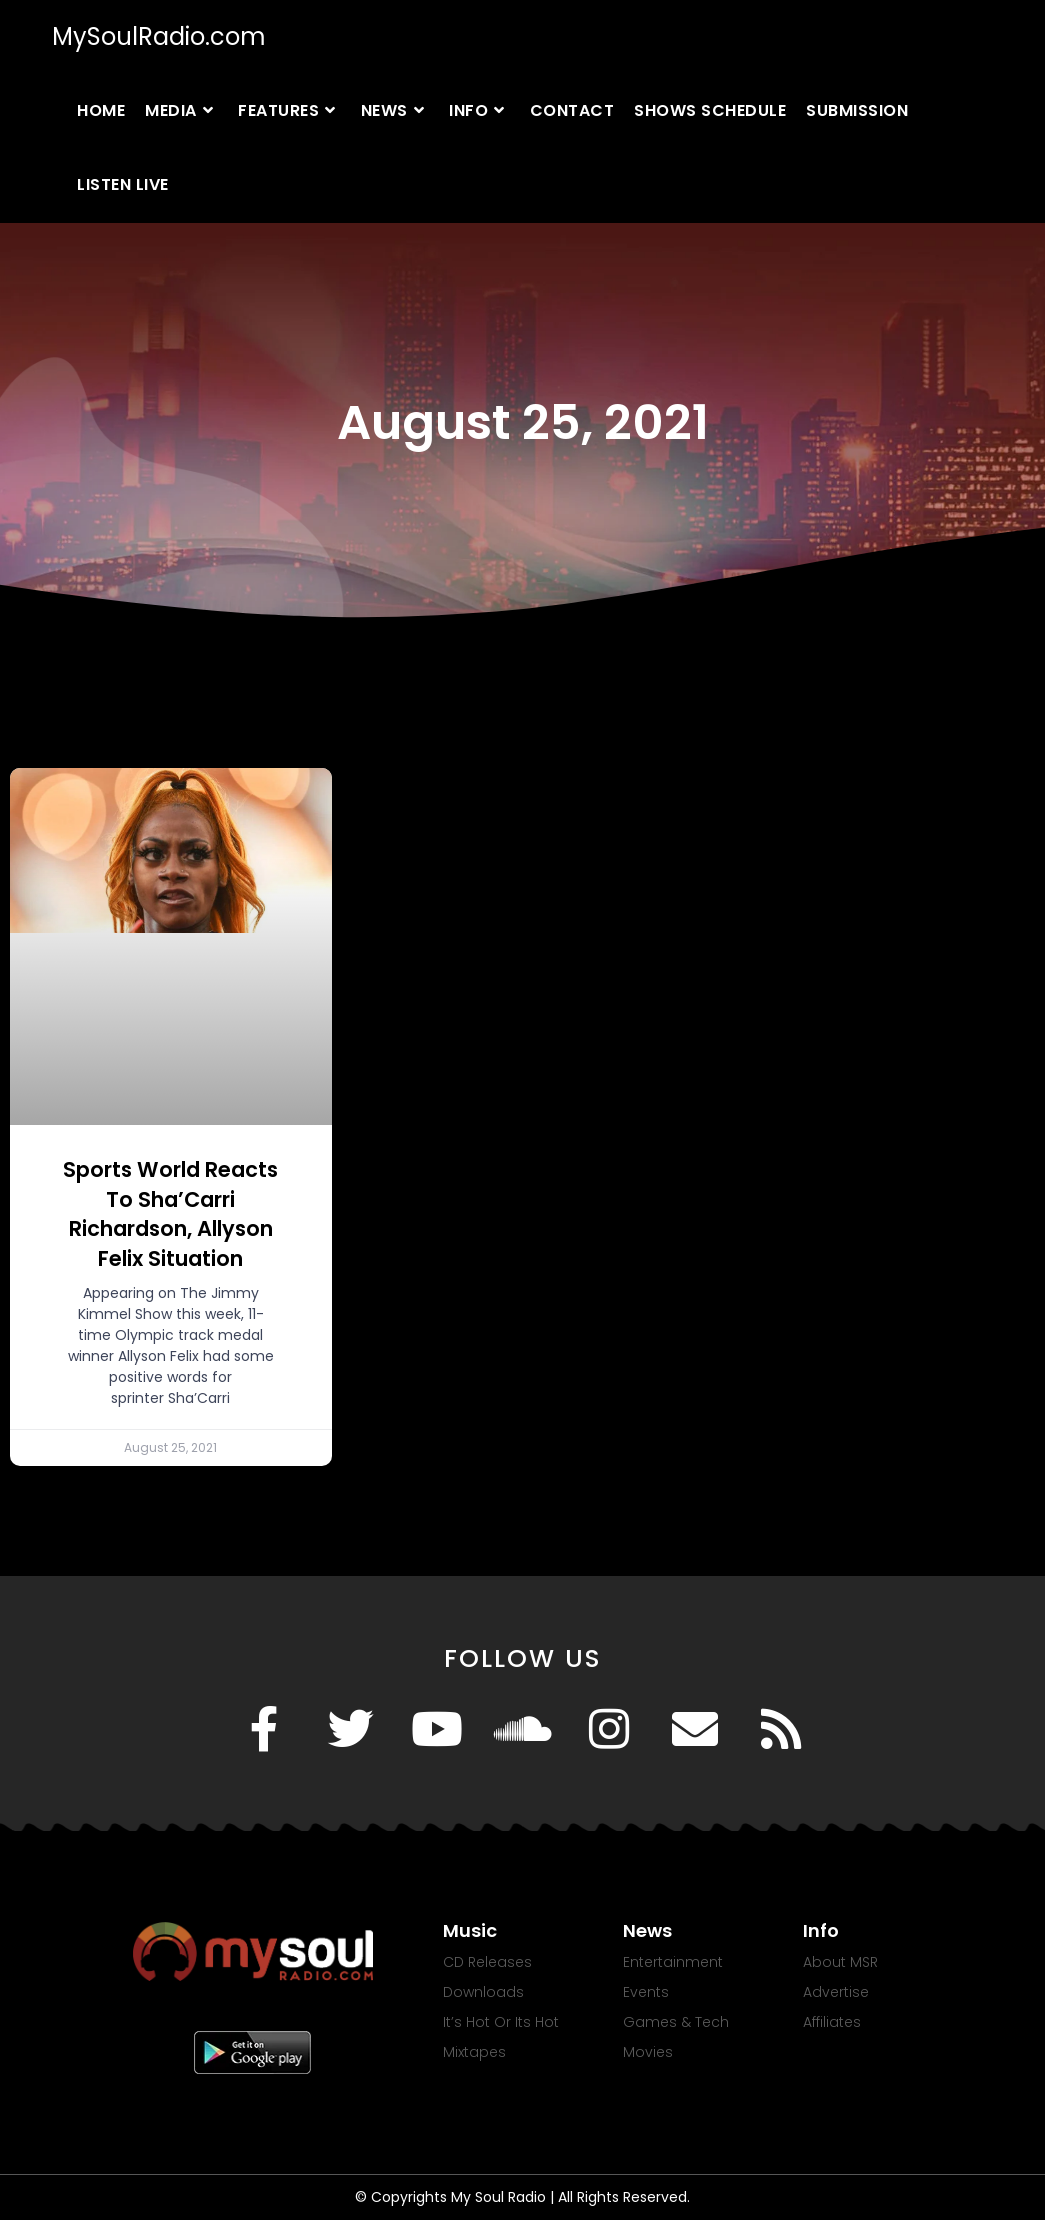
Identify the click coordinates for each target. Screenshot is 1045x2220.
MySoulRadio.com (159, 36)
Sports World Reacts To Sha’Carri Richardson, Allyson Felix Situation (170, 1213)
